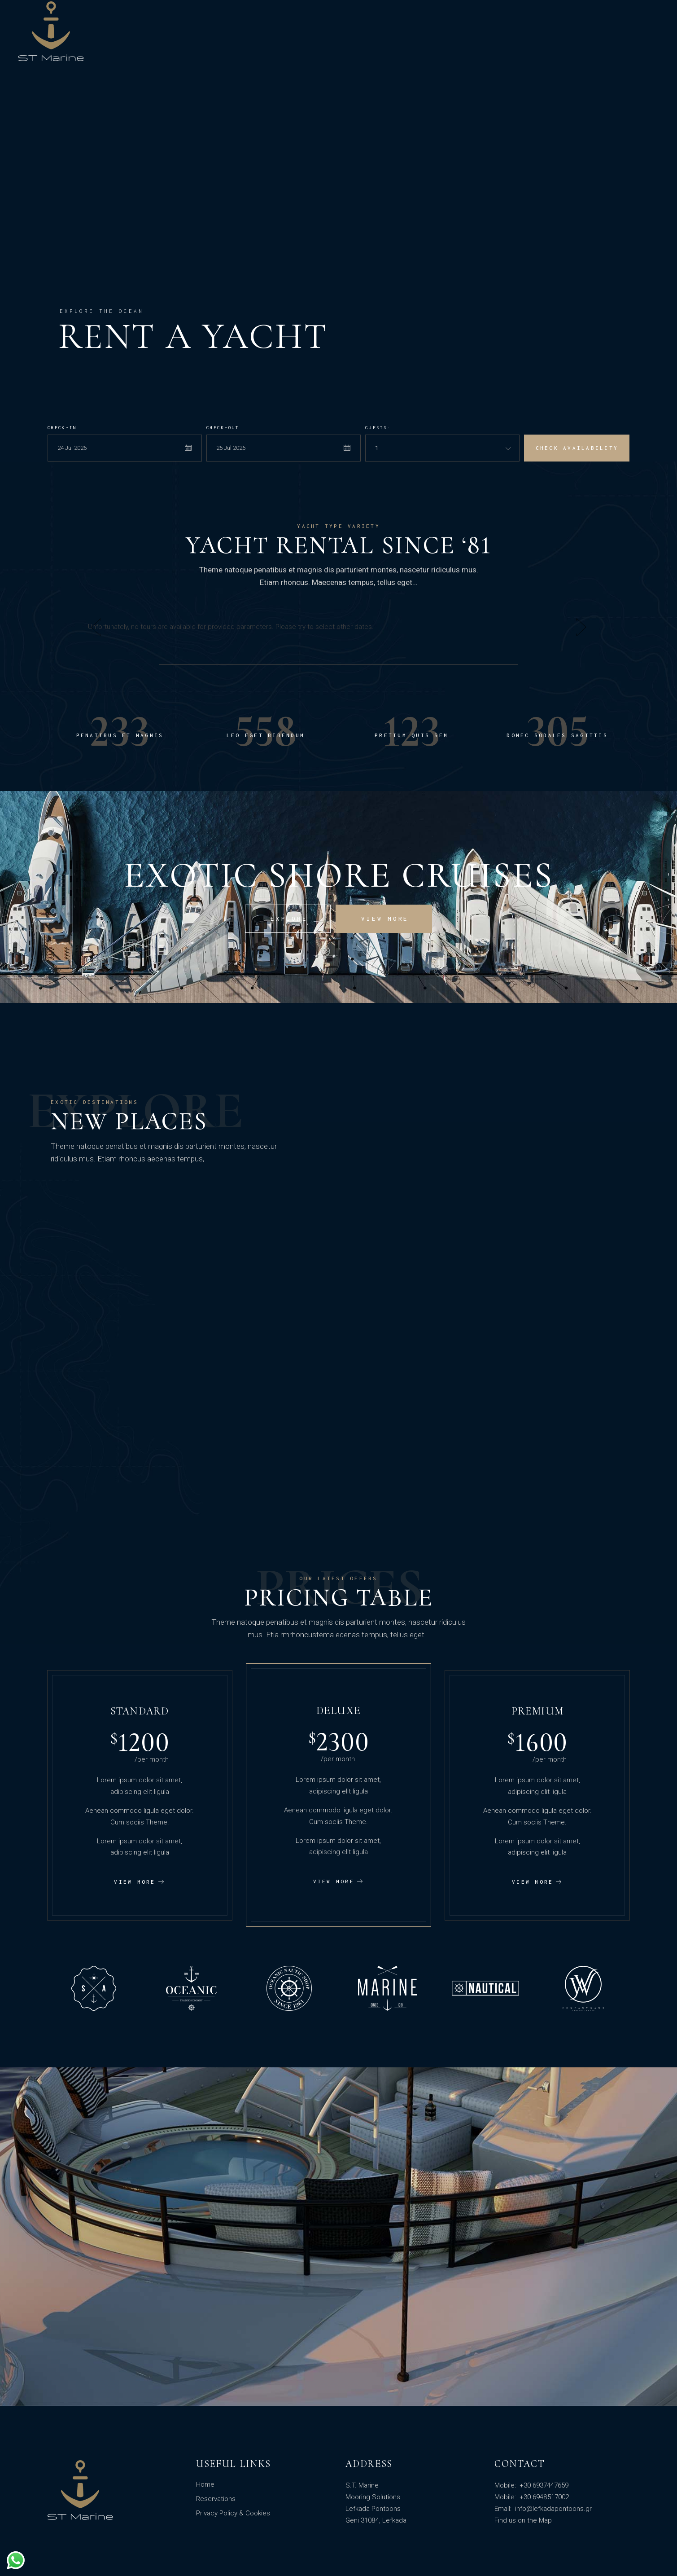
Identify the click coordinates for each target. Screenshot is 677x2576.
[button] (96, 627)
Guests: (378, 427)
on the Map (535, 2520)
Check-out (223, 427)
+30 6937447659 (543, 2485)
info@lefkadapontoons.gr (552, 2509)
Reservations (216, 2499)
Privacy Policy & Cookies (233, 2513)
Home (205, 2484)
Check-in (62, 427)
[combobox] (442, 448)
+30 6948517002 (543, 2497)
